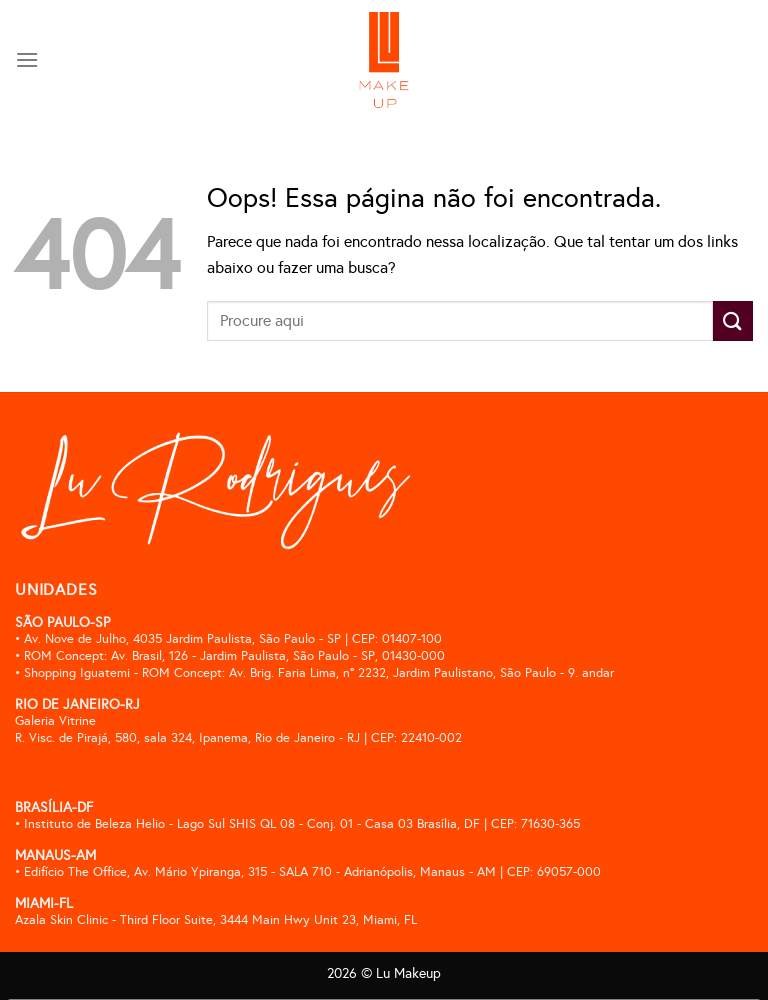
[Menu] (27, 59)
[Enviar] (733, 320)
